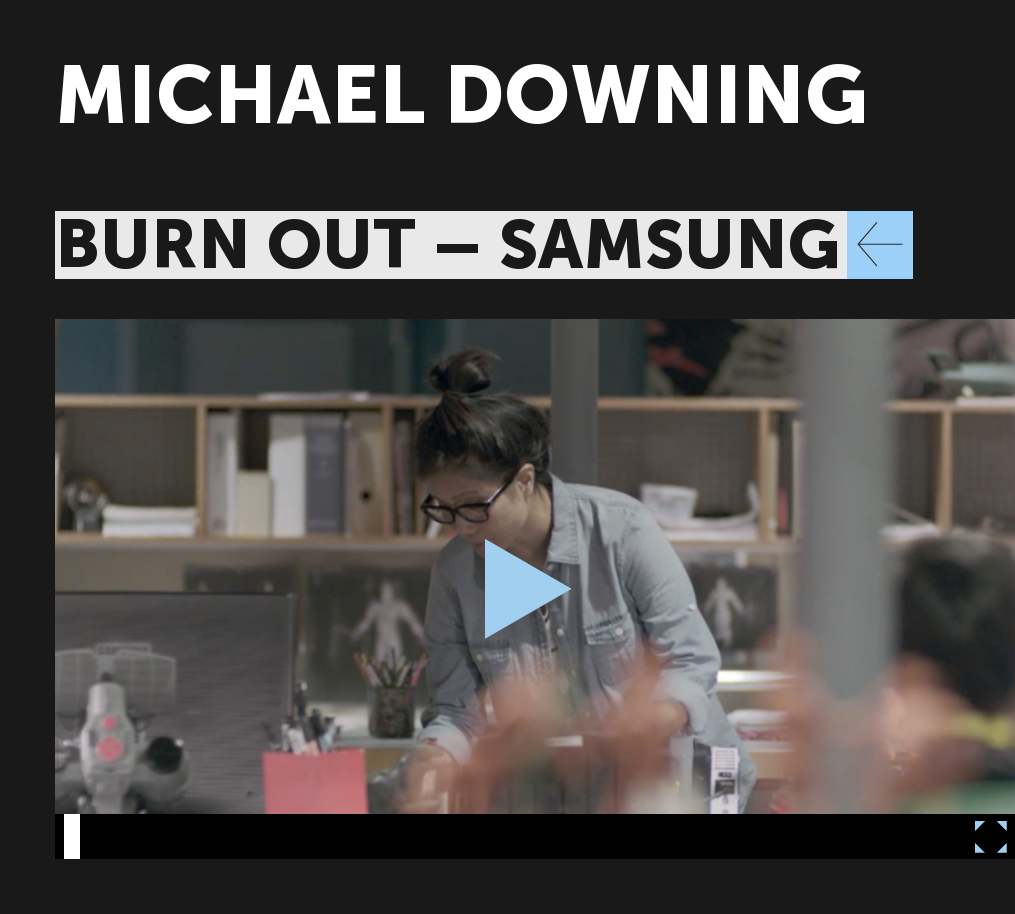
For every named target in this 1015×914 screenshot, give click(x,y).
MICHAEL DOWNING (461, 95)
